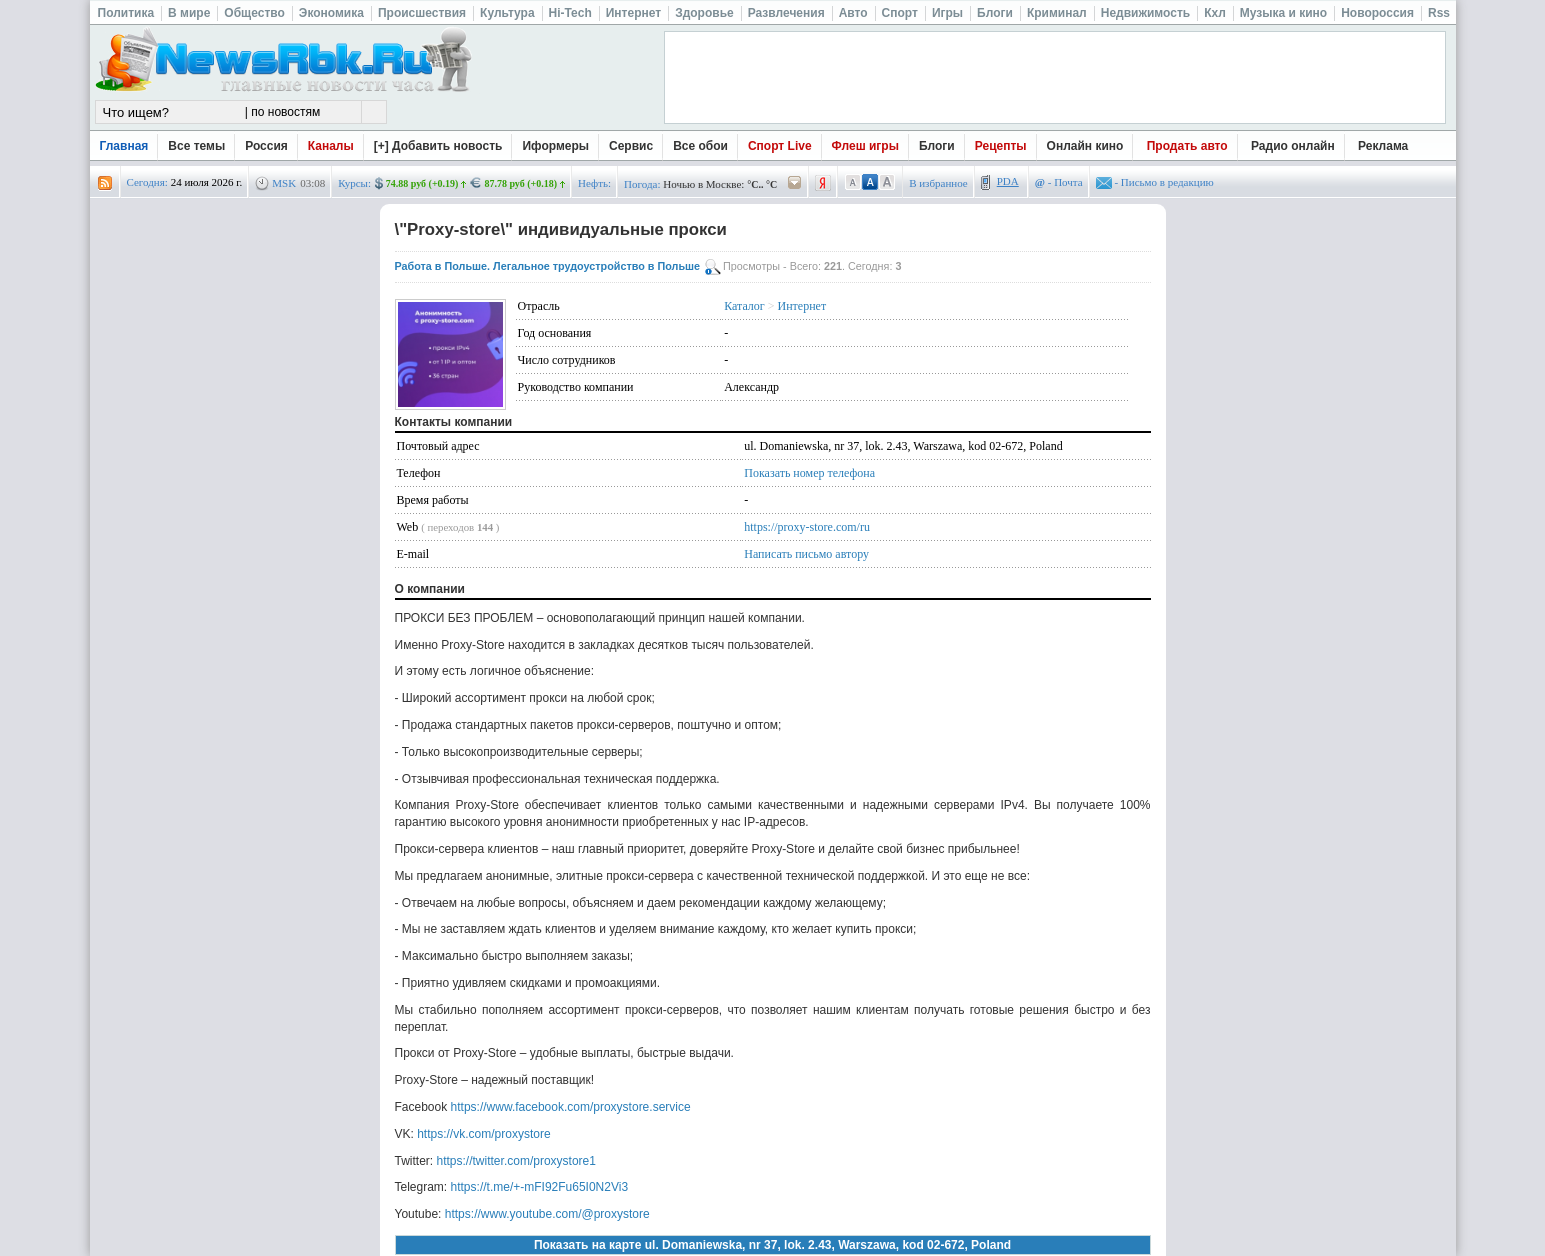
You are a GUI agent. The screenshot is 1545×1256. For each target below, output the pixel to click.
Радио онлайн (1293, 146)
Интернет (802, 306)
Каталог (744, 306)
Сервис (631, 146)
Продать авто (1187, 146)
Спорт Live (780, 146)
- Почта (1059, 182)
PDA (1008, 181)
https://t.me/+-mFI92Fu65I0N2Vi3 (540, 1187)
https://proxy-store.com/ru (807, 527)
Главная (124, 146)
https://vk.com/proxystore (483, 1134)
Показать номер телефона (809, 473)
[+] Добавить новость (438, 146)
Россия (266, 146)
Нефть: (594, 183)
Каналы (331, 146)
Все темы (196, 146)
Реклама (1383, 146)
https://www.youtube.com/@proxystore (547, 1214)
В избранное (938, 183)
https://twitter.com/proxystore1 (516, 1161)
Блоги (937, 146)
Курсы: (354, 183)
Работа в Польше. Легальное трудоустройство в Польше (548, 266)
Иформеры (555, 146)
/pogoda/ (795, 183)
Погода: (642, 184)
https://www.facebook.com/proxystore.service (571, 1107)
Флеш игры (865, 146)
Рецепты (1001, 146)
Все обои (700, 146)
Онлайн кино (1085, 146)
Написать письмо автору (806, 554)
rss (105, 183)
